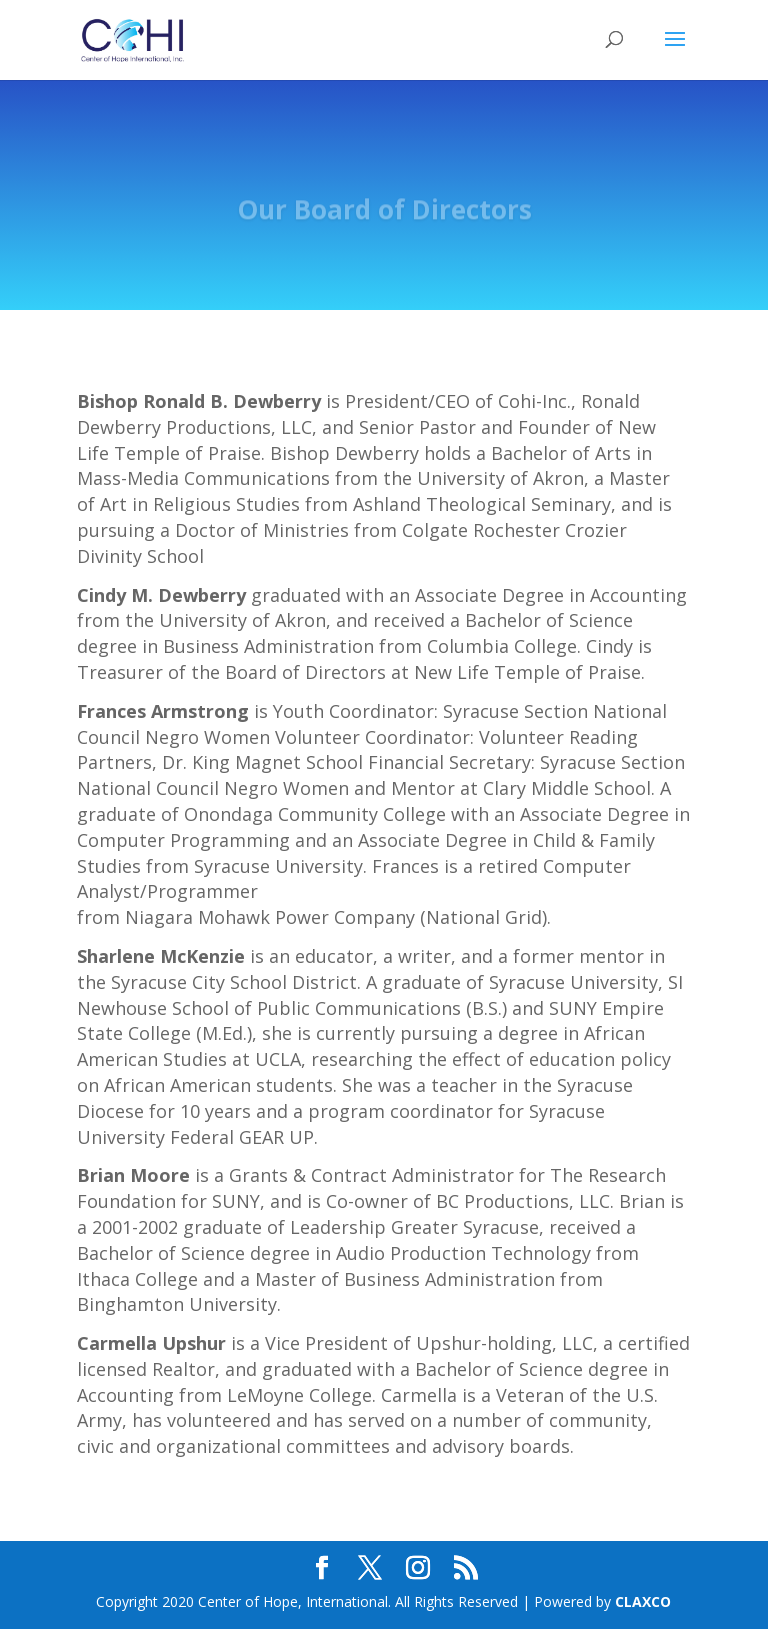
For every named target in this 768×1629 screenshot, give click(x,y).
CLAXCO (643, 1601)
